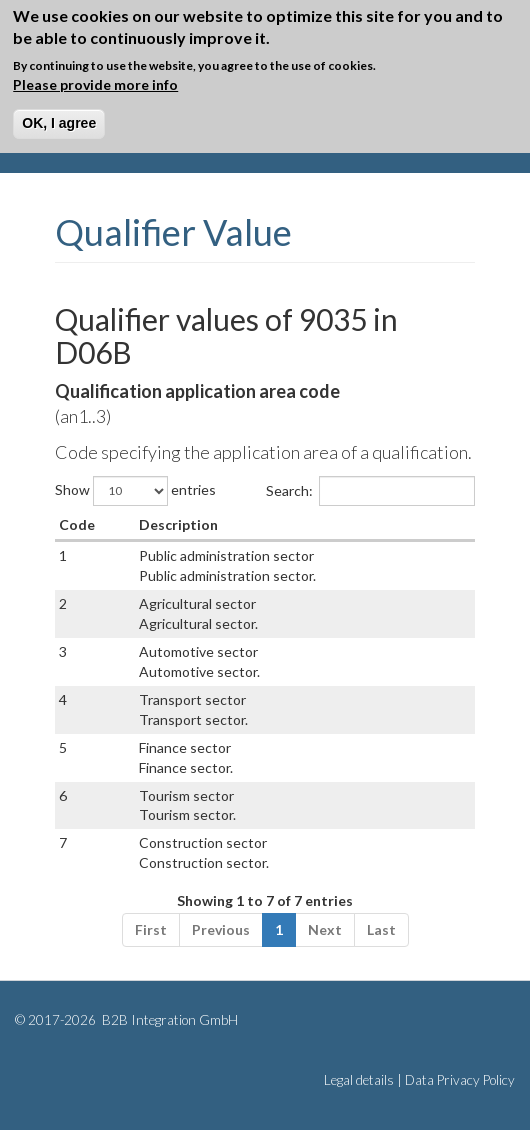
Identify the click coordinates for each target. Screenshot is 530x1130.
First (151, 929)
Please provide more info (95, 84)
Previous (221, 929)
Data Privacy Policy (460, 1080)
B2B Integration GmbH (168, 1020)
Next (325, 929)
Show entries (135, 491)
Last (381, 929)
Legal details (359, 1080)
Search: (370, 491)
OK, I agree (59, 123)
